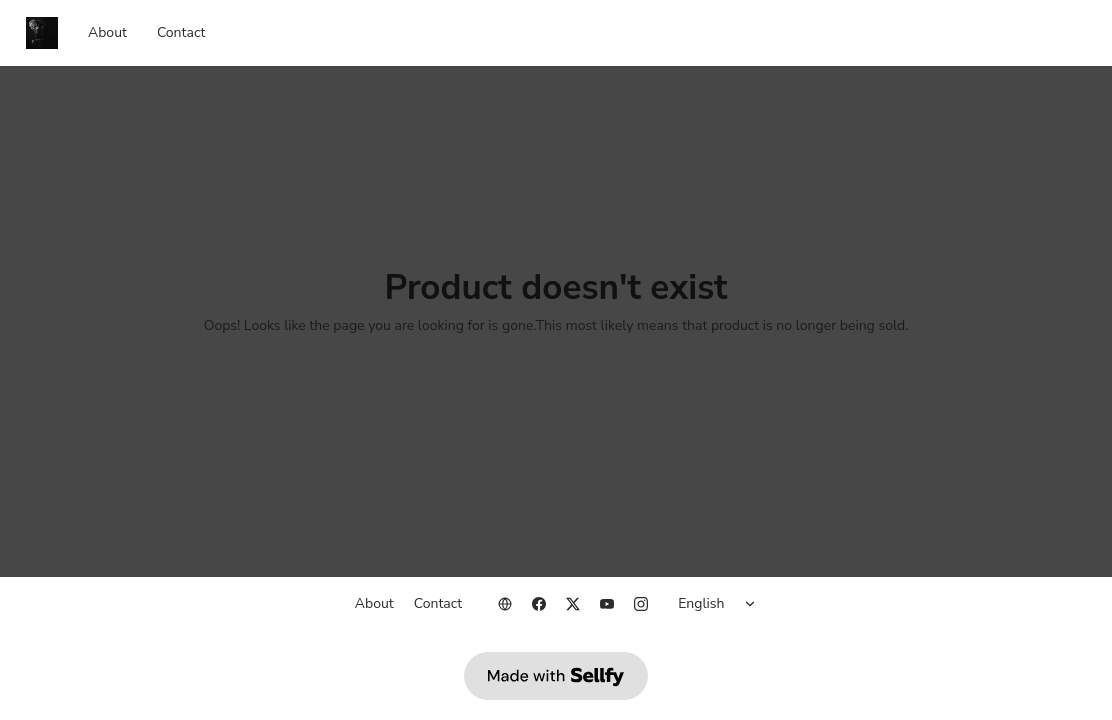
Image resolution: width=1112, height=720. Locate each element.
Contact (181, 32)
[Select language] (720, 604)
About (107, 32)
